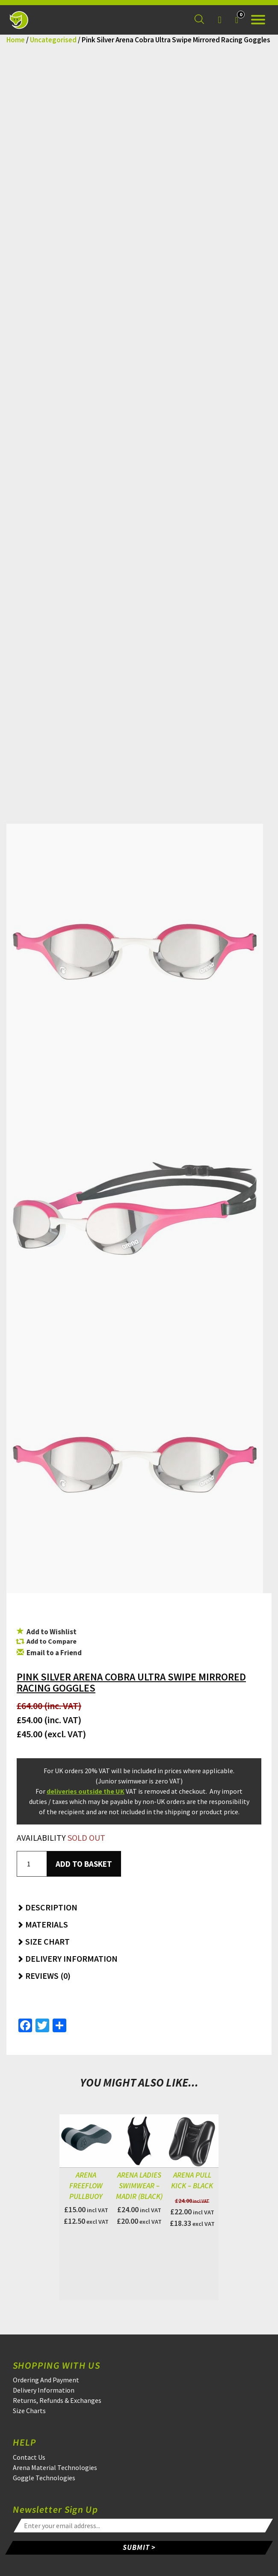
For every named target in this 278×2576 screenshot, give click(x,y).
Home (15, 39)
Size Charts (29, 2410)
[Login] (219, 20)
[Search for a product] (199, 20)
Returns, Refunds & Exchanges (57, 2400)
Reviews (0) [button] (44, 1975)
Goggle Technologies (44, 2477)
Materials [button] (42, 1924)
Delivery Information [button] (67, 1958)
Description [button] (47, 1907)
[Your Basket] (236, 20)
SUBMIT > (139, 2547)
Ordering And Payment (46, 2380)
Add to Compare (52, 1641)
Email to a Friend (49, 1652)
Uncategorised (53, 39)
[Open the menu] (258, 20)
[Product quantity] (32, 1864)
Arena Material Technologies (55, 2467)
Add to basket (84, 1864)
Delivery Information (43, 2390)
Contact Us (29, 2457)
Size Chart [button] (43, 1941)
